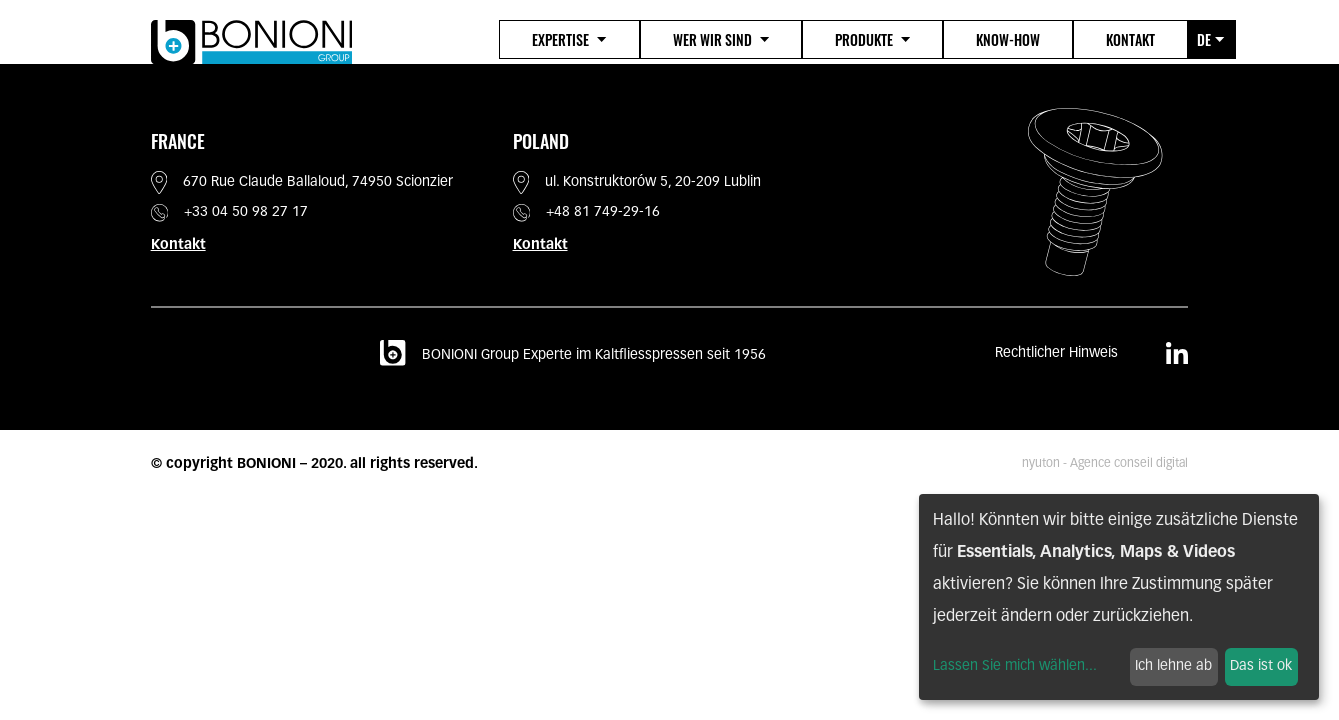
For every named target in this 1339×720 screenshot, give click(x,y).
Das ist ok (1261, 666)
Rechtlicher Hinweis (1056, 353)
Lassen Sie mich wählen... (1015, 666)
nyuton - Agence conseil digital (1105, 464)
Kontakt (1130, 39)
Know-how (1008, 39)
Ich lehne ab (1173, 666)
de (1210, 39)
